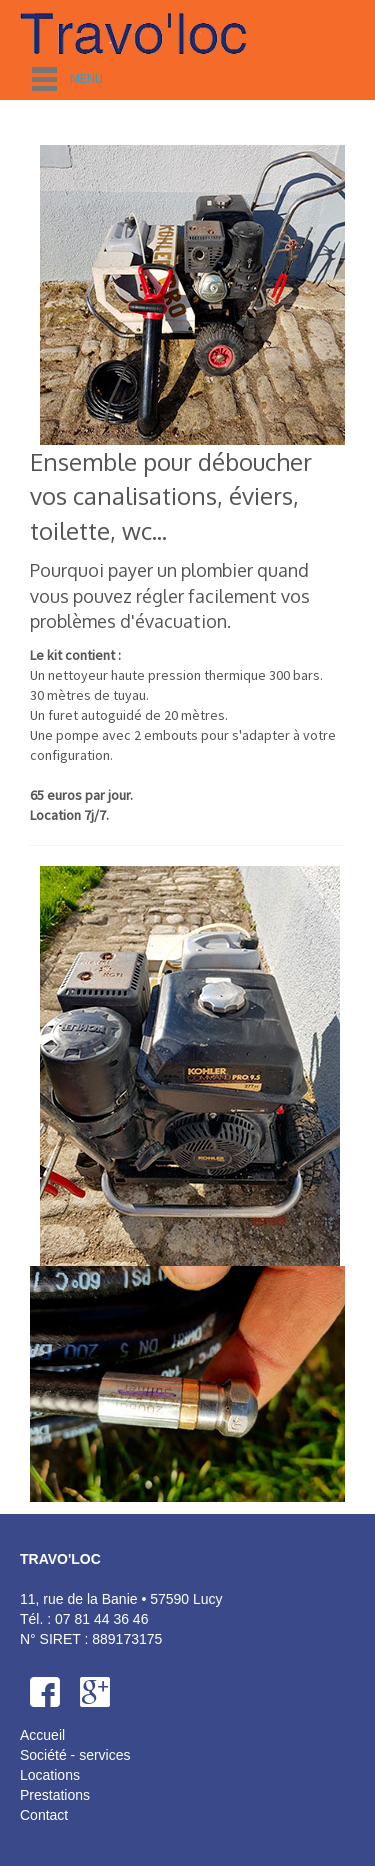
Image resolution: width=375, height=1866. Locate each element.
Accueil (42, 1735)
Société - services (75, 1755)
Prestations (55, 1795)
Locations (50, 1775)
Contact (44, 1815)
